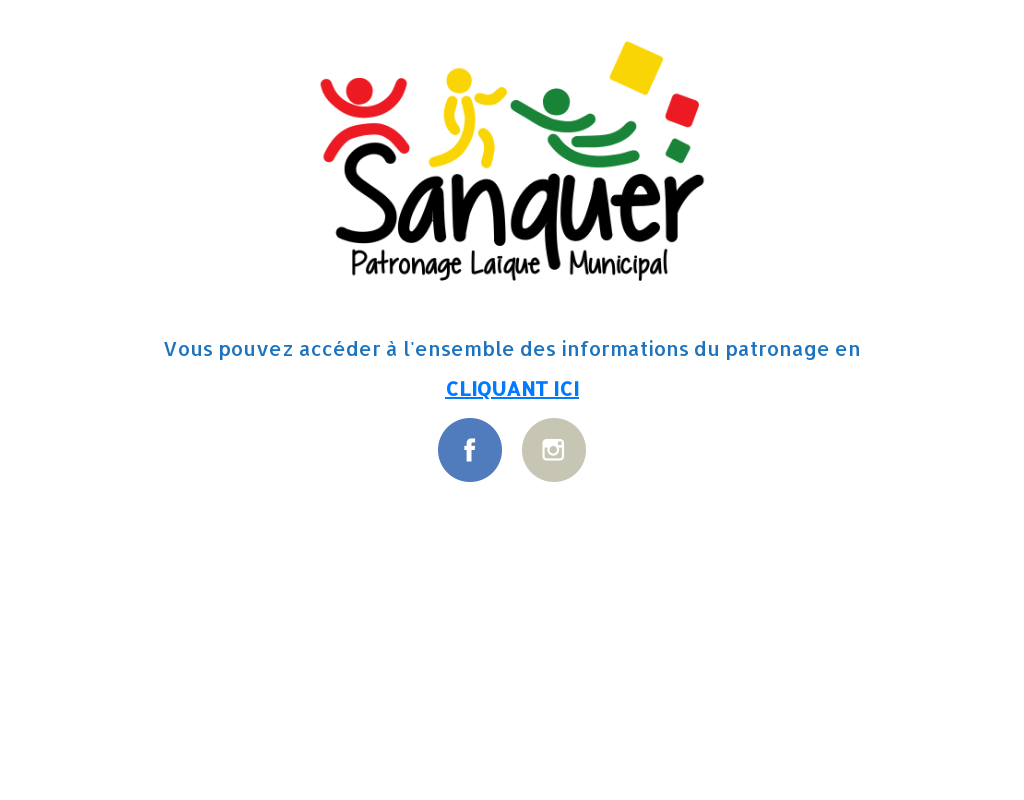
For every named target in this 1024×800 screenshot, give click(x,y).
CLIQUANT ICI (512, 388)
